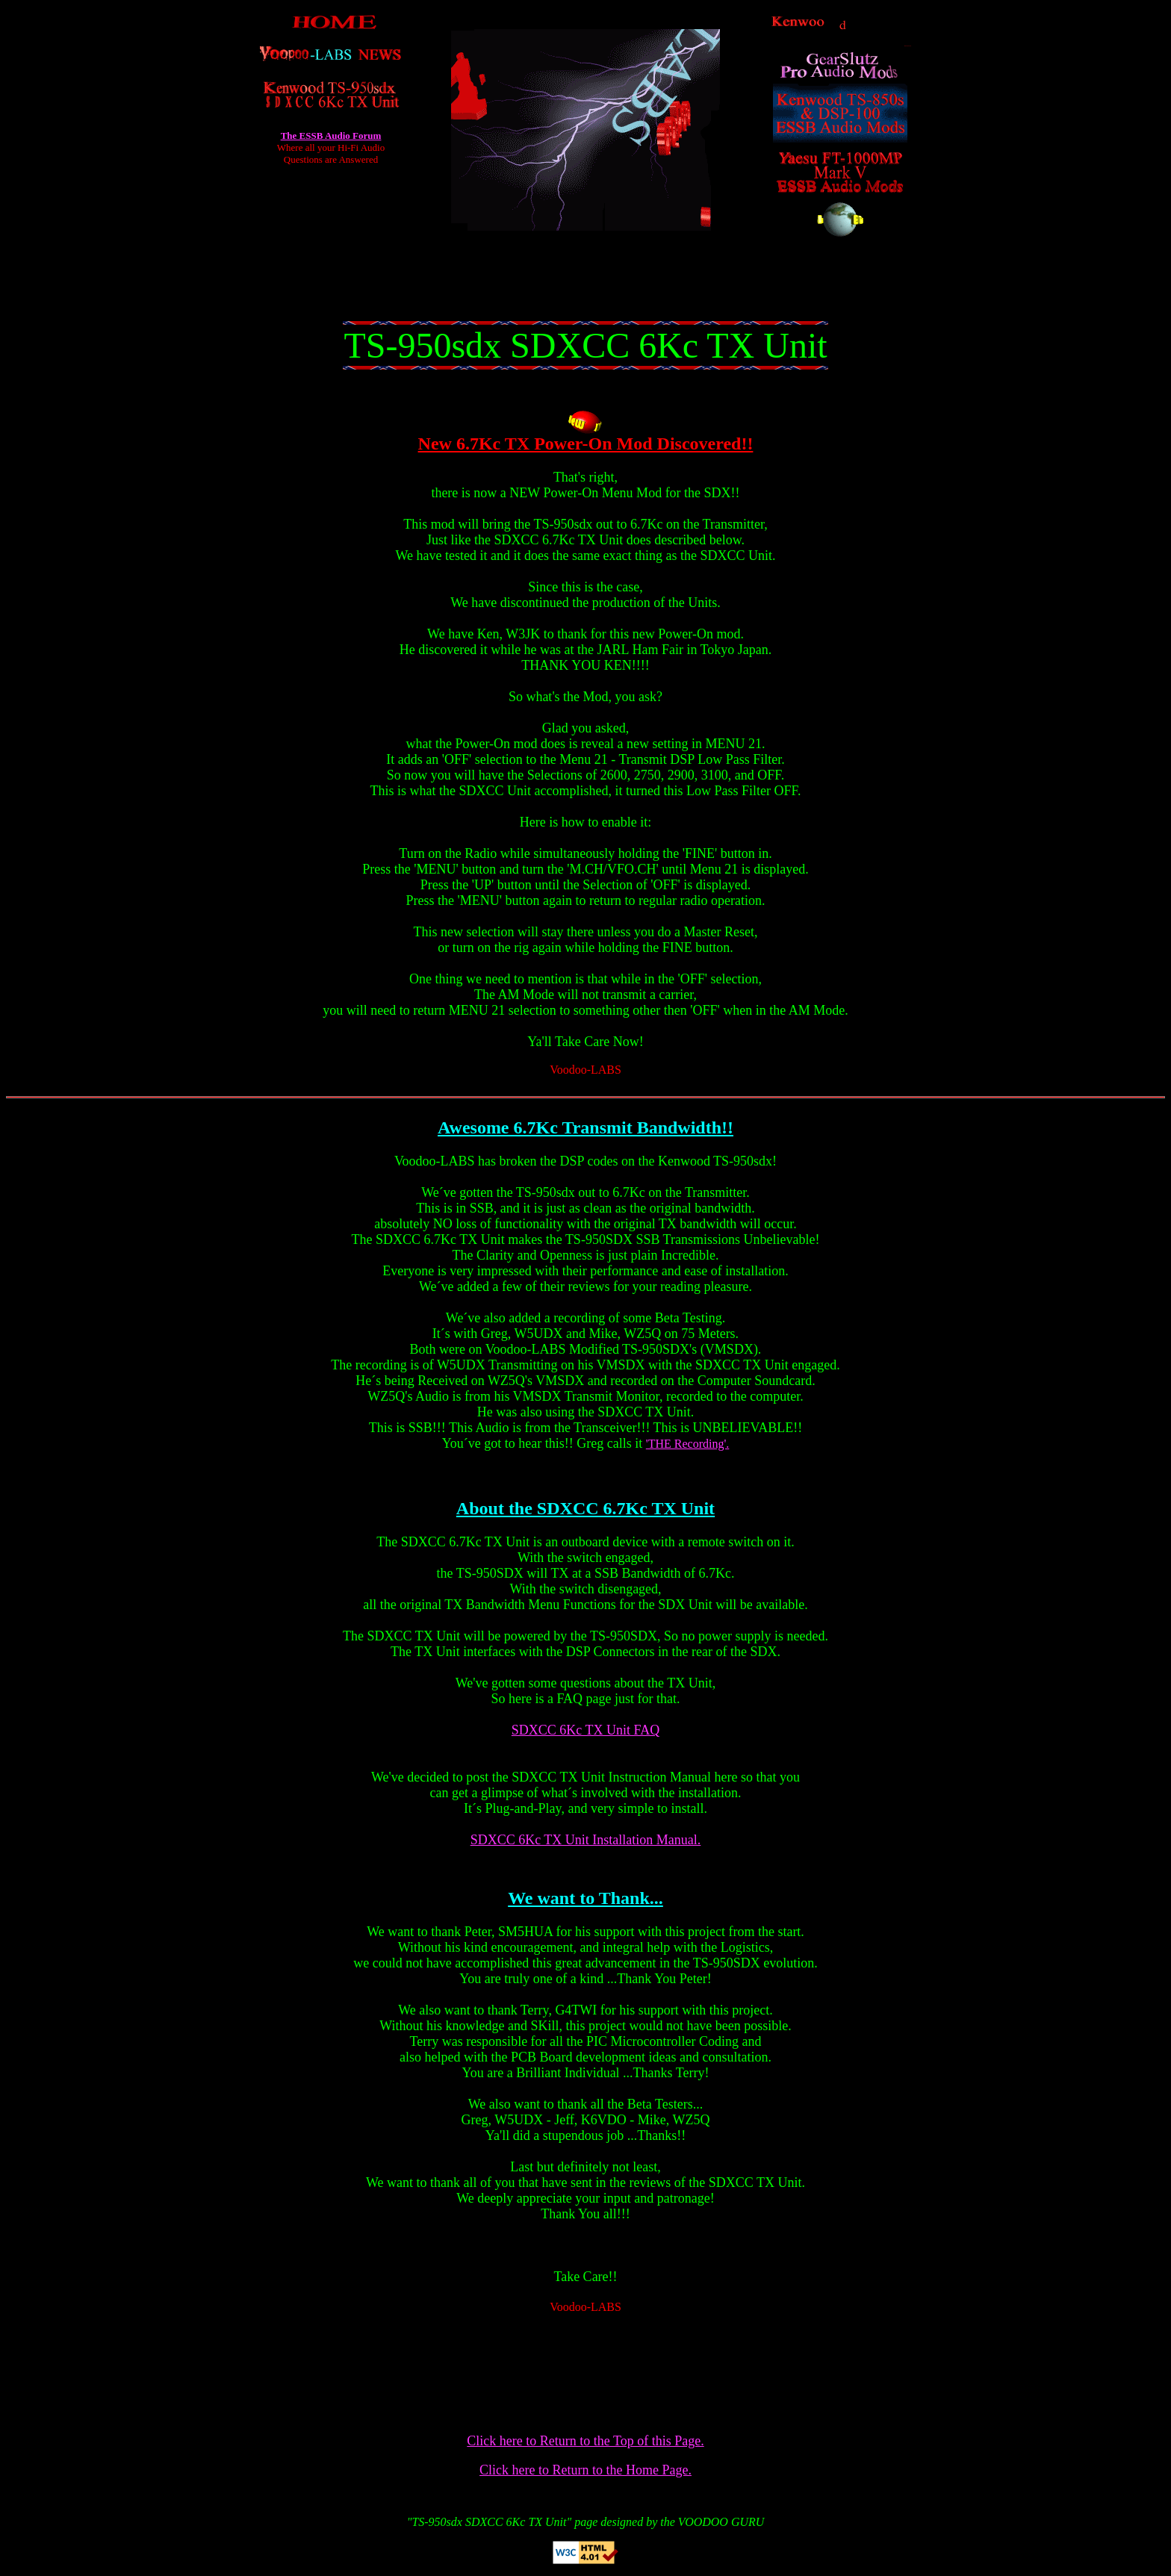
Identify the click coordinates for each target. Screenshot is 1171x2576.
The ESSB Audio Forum (331, 135)
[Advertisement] (585, 287)
